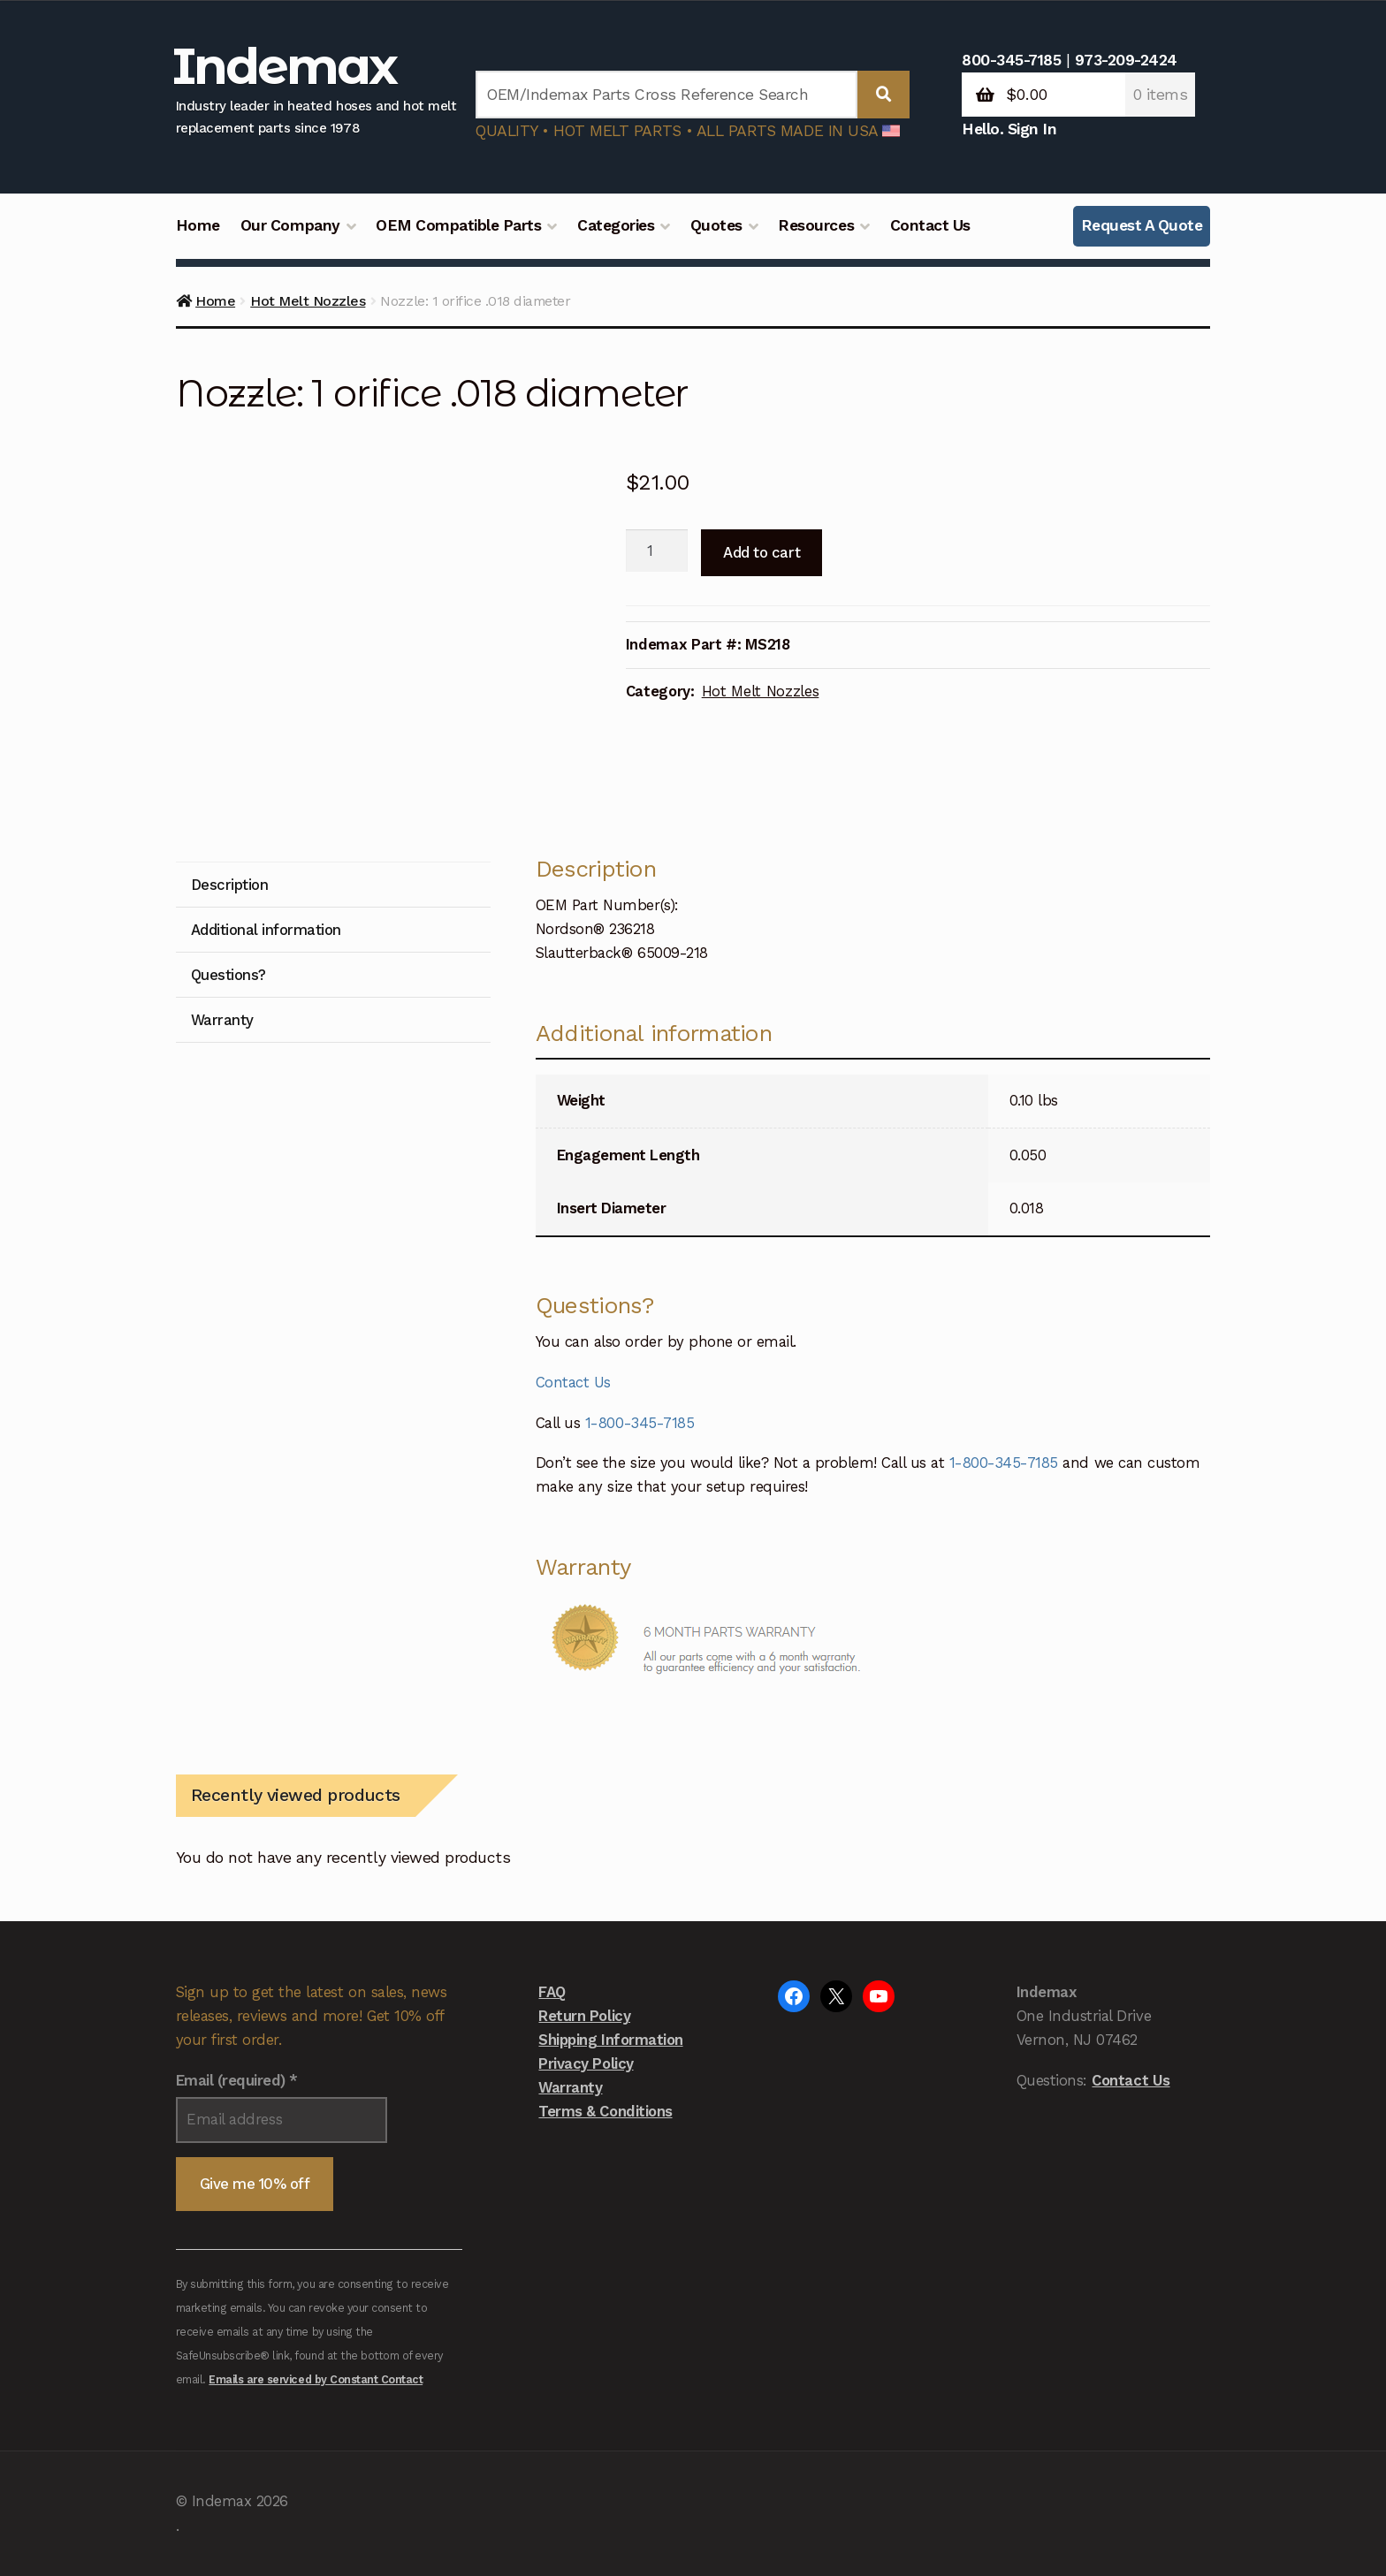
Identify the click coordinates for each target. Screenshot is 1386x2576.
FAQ (552, 1992)
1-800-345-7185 (639, 1423)
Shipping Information (610, 2039)
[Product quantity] (657, 550)
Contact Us (930, 225)
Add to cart (761, 552)
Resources (816, 225)
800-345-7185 (1011, 60)
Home (198, 225)
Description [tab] (230, 884)
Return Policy (584, 2016)
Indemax (284, 65)
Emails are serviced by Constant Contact (316, 2379)
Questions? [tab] (228, 975)
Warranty (570, 2087)
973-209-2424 (1126, 60)
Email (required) (237, 2080)
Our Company (290, 225)
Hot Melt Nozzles (307, 301)
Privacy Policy (585, 2063)
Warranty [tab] (222, 1020)
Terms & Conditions (605, 2111)
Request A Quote (1142, 225)
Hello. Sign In (1009, 129)
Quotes (716, 225)
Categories (615, 225)
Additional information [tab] (266, 929)
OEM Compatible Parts (458, 225)
